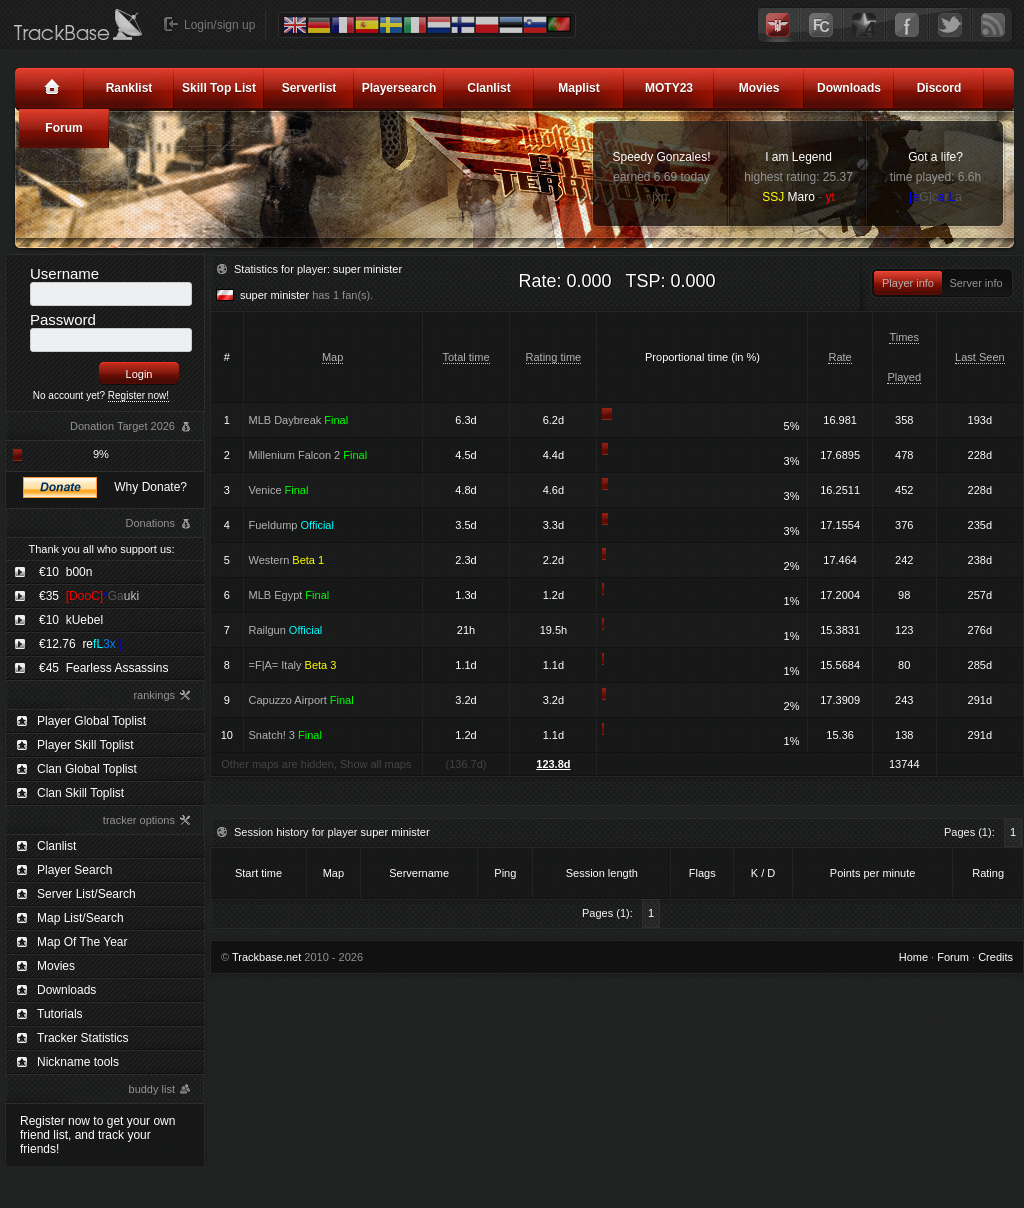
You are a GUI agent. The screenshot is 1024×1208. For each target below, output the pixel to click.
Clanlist (488, 88)
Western (287, 560)
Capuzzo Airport (301, 700)
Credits (995, 957)
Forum (63, 128)
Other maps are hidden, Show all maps (316, 764)
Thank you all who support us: (101, 549)
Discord (939, 88)
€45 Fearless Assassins (103, 668)
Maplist (578, 88)
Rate (839, 357)
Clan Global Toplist (87, 769)
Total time (466, 357)
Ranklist (129, 88)
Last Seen (980, 357)
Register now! (138, 395)
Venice (279, 490)
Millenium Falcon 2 (308, 455)
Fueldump (291, 525)
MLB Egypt (289, 595)
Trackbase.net (266, 957)
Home (913, 957)
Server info (975, 283)
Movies (759, 88)
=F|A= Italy (293, 665)
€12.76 (80, 644)
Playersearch (399, 88)
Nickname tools (78, 1062)
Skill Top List (219, 88)
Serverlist (309, 88)
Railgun (286, 630)
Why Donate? (150, 487)
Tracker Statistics (83, 1038)
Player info (908, 283)
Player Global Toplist (91, 721)
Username (64, 273)
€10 (65, 572)
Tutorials (60, 1014)
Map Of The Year (82, 942)
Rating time (554, 357)
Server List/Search (86, 894)
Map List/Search (80, 918)
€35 (89, 596)
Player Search (74, 870)
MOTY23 (669, 88)
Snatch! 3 (285, 735)
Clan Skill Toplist (80, 793)
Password (63, 319)
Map (332, 357)
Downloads (849, 88)
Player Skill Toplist (85, 745)
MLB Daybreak (299, 420)
